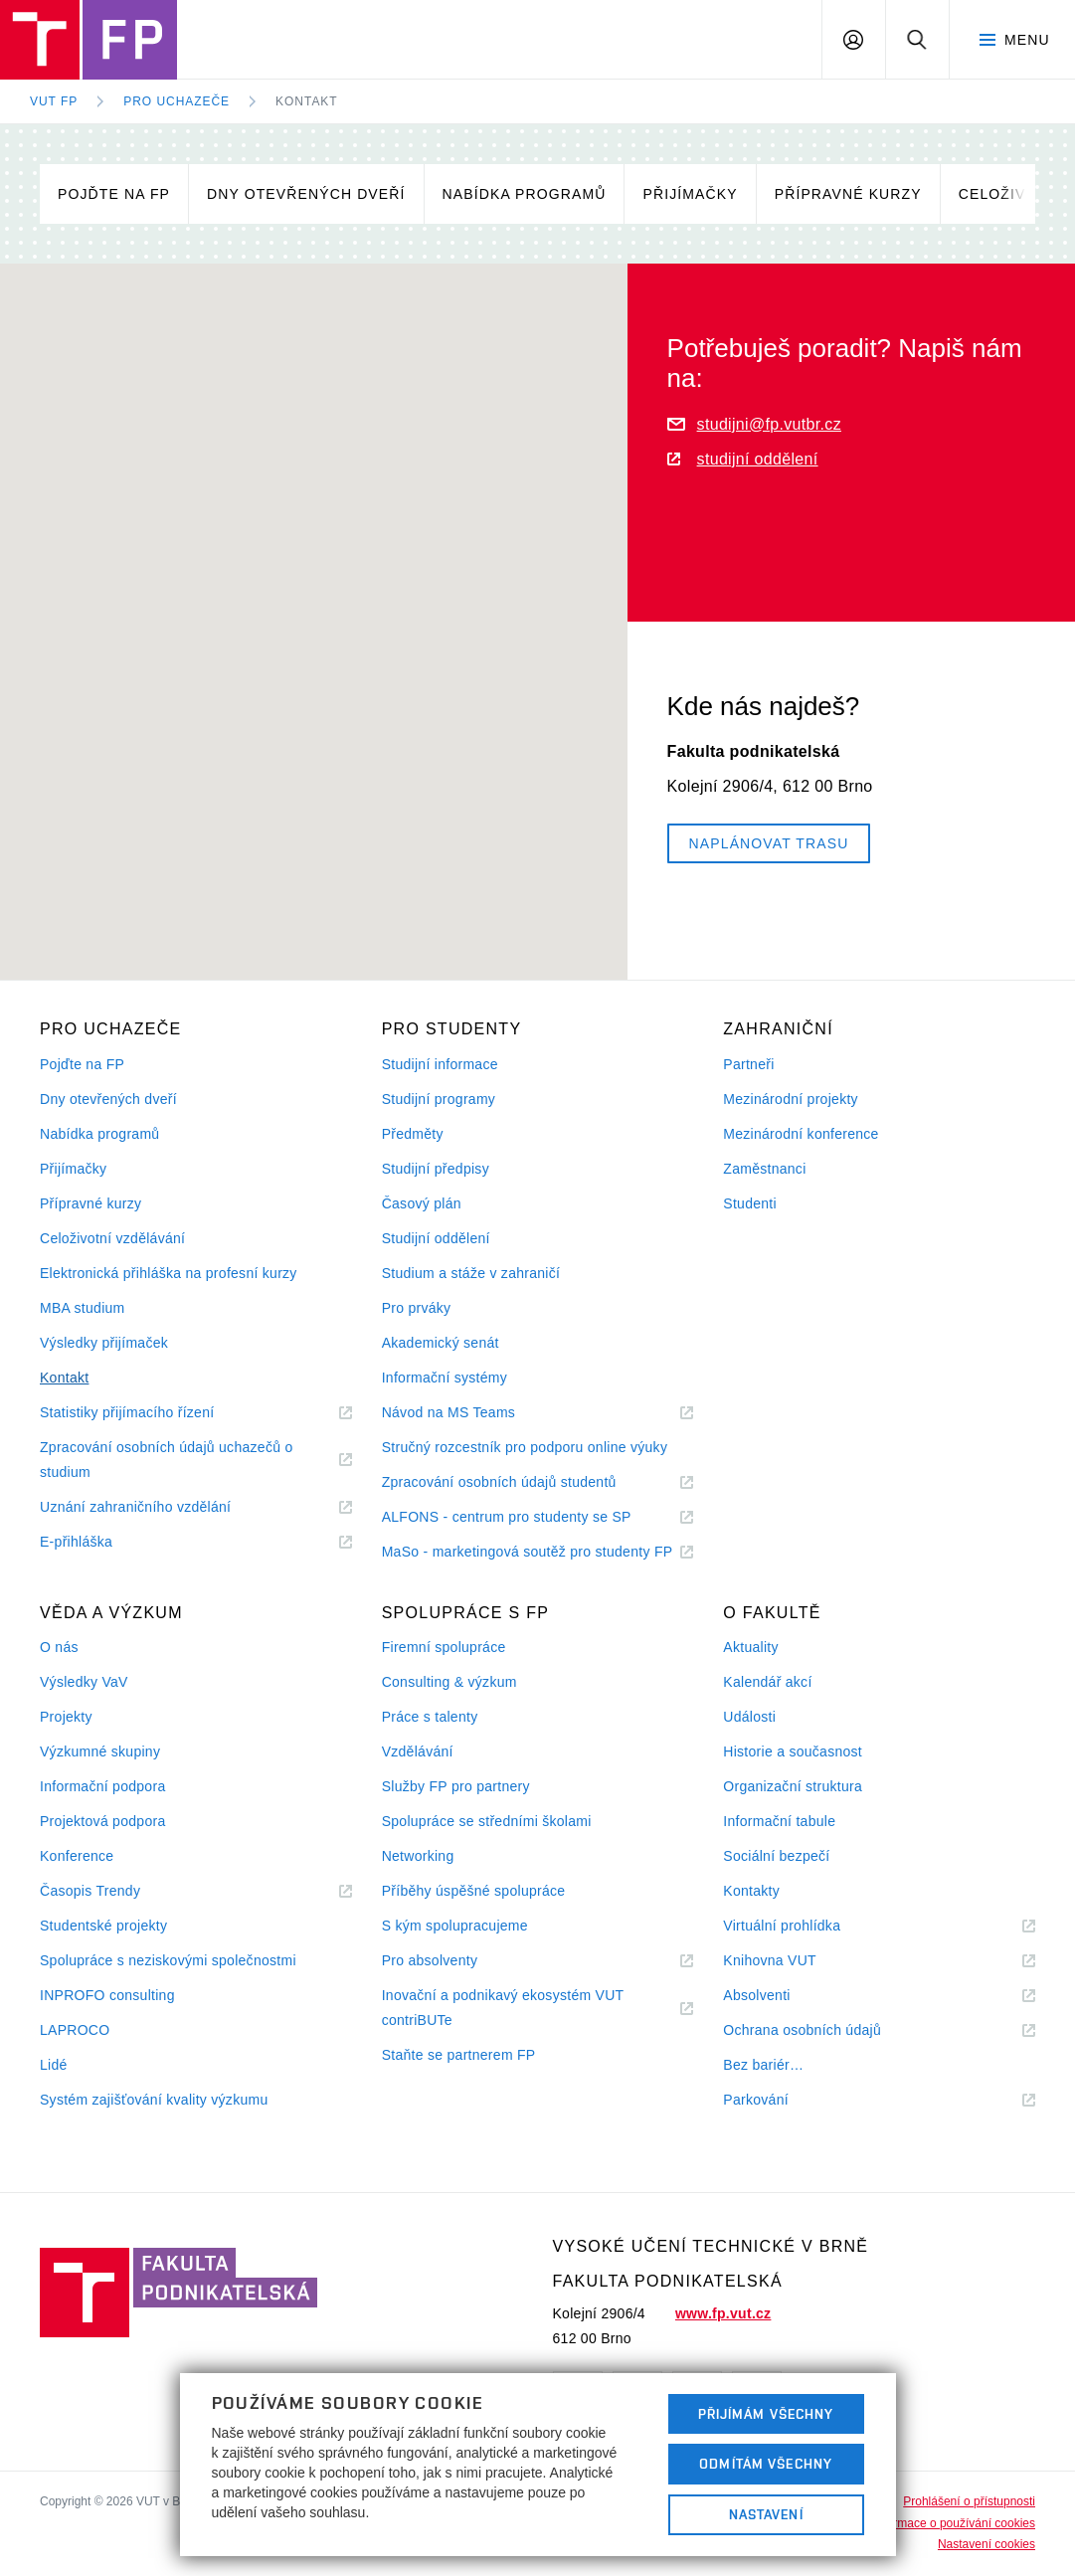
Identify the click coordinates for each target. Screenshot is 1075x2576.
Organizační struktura (792, 1786)
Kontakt (306, 101)
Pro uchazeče (176, 101)
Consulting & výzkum (449, 1682)
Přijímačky (689, 194)
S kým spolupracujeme (455, 1925)
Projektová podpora (102, 1821)
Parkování (779, 2100)
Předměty (413, 1134)
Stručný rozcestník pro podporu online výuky (525, 1447)
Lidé (54, 2065)
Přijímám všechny (766, 2414)
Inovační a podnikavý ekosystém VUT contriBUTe (503, 2010)
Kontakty (751, 1891)
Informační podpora (102, 1786)
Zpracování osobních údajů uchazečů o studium (166, 1462)
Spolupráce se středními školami (487, 1821)
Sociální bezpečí (776, 1856)
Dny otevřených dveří (306, 194)
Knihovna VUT (793, 1960)
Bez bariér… (763, 2065)
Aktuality (750, 1647)
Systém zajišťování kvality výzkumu (154, 2100)
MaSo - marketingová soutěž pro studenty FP (538, 1552)
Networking (418, 1856)
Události (749, 1717)
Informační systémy (444, 1377)
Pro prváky (416, 1308)
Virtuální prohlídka (806, 1926)
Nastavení (766, 2514)
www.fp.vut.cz (723, 2313)
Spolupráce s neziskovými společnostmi (168, 1960)
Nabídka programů (525, 194)
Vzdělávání (417, 1751)
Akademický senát (440, 1343)
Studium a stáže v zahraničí (471, 1273)
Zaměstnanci (764, 1169)
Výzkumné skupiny (100, 1751)
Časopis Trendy (114, 1891)
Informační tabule (779, 1821)
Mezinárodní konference (800, 1134)
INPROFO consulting (107, 1995)
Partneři (748, 1064)
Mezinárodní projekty (790, 1099)
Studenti (750, 1203)
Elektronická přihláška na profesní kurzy (168, 1273)
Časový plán (421, 1203)
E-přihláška (100, 1542)
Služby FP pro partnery (456, 1786)
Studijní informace (440, 1064)
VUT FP (54, 101)
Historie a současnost (792, 1751)
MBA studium (82, 1308)
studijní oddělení (742, 459)
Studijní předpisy (435, 1169)
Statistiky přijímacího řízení (151, 1412)
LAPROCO (74, 2030)
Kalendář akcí (767, 1682)
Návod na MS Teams (473, 1412)
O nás (59, 1647)
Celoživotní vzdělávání (112, 1238)
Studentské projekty (103, 1925)
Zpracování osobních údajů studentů (523, 1482)
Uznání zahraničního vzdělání (159, 1507)
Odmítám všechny (765, 2464)
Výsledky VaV (84, 1682)
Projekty (66, 1717)
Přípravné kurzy (848, 194)
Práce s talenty (430, 1717)
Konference (76, 1856)
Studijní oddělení (436, 1238)
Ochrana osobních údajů (826, 2030)
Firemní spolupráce (444, 1647)
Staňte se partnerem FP (459, 2055)
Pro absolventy (454, 1960)
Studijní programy (438, 1099)
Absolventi (780, 1995)
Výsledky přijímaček (104, 1343)
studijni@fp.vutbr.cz (754, 424)
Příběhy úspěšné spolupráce (474, 1891)
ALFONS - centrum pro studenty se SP (531, 1517)
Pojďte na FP (114, 194)
